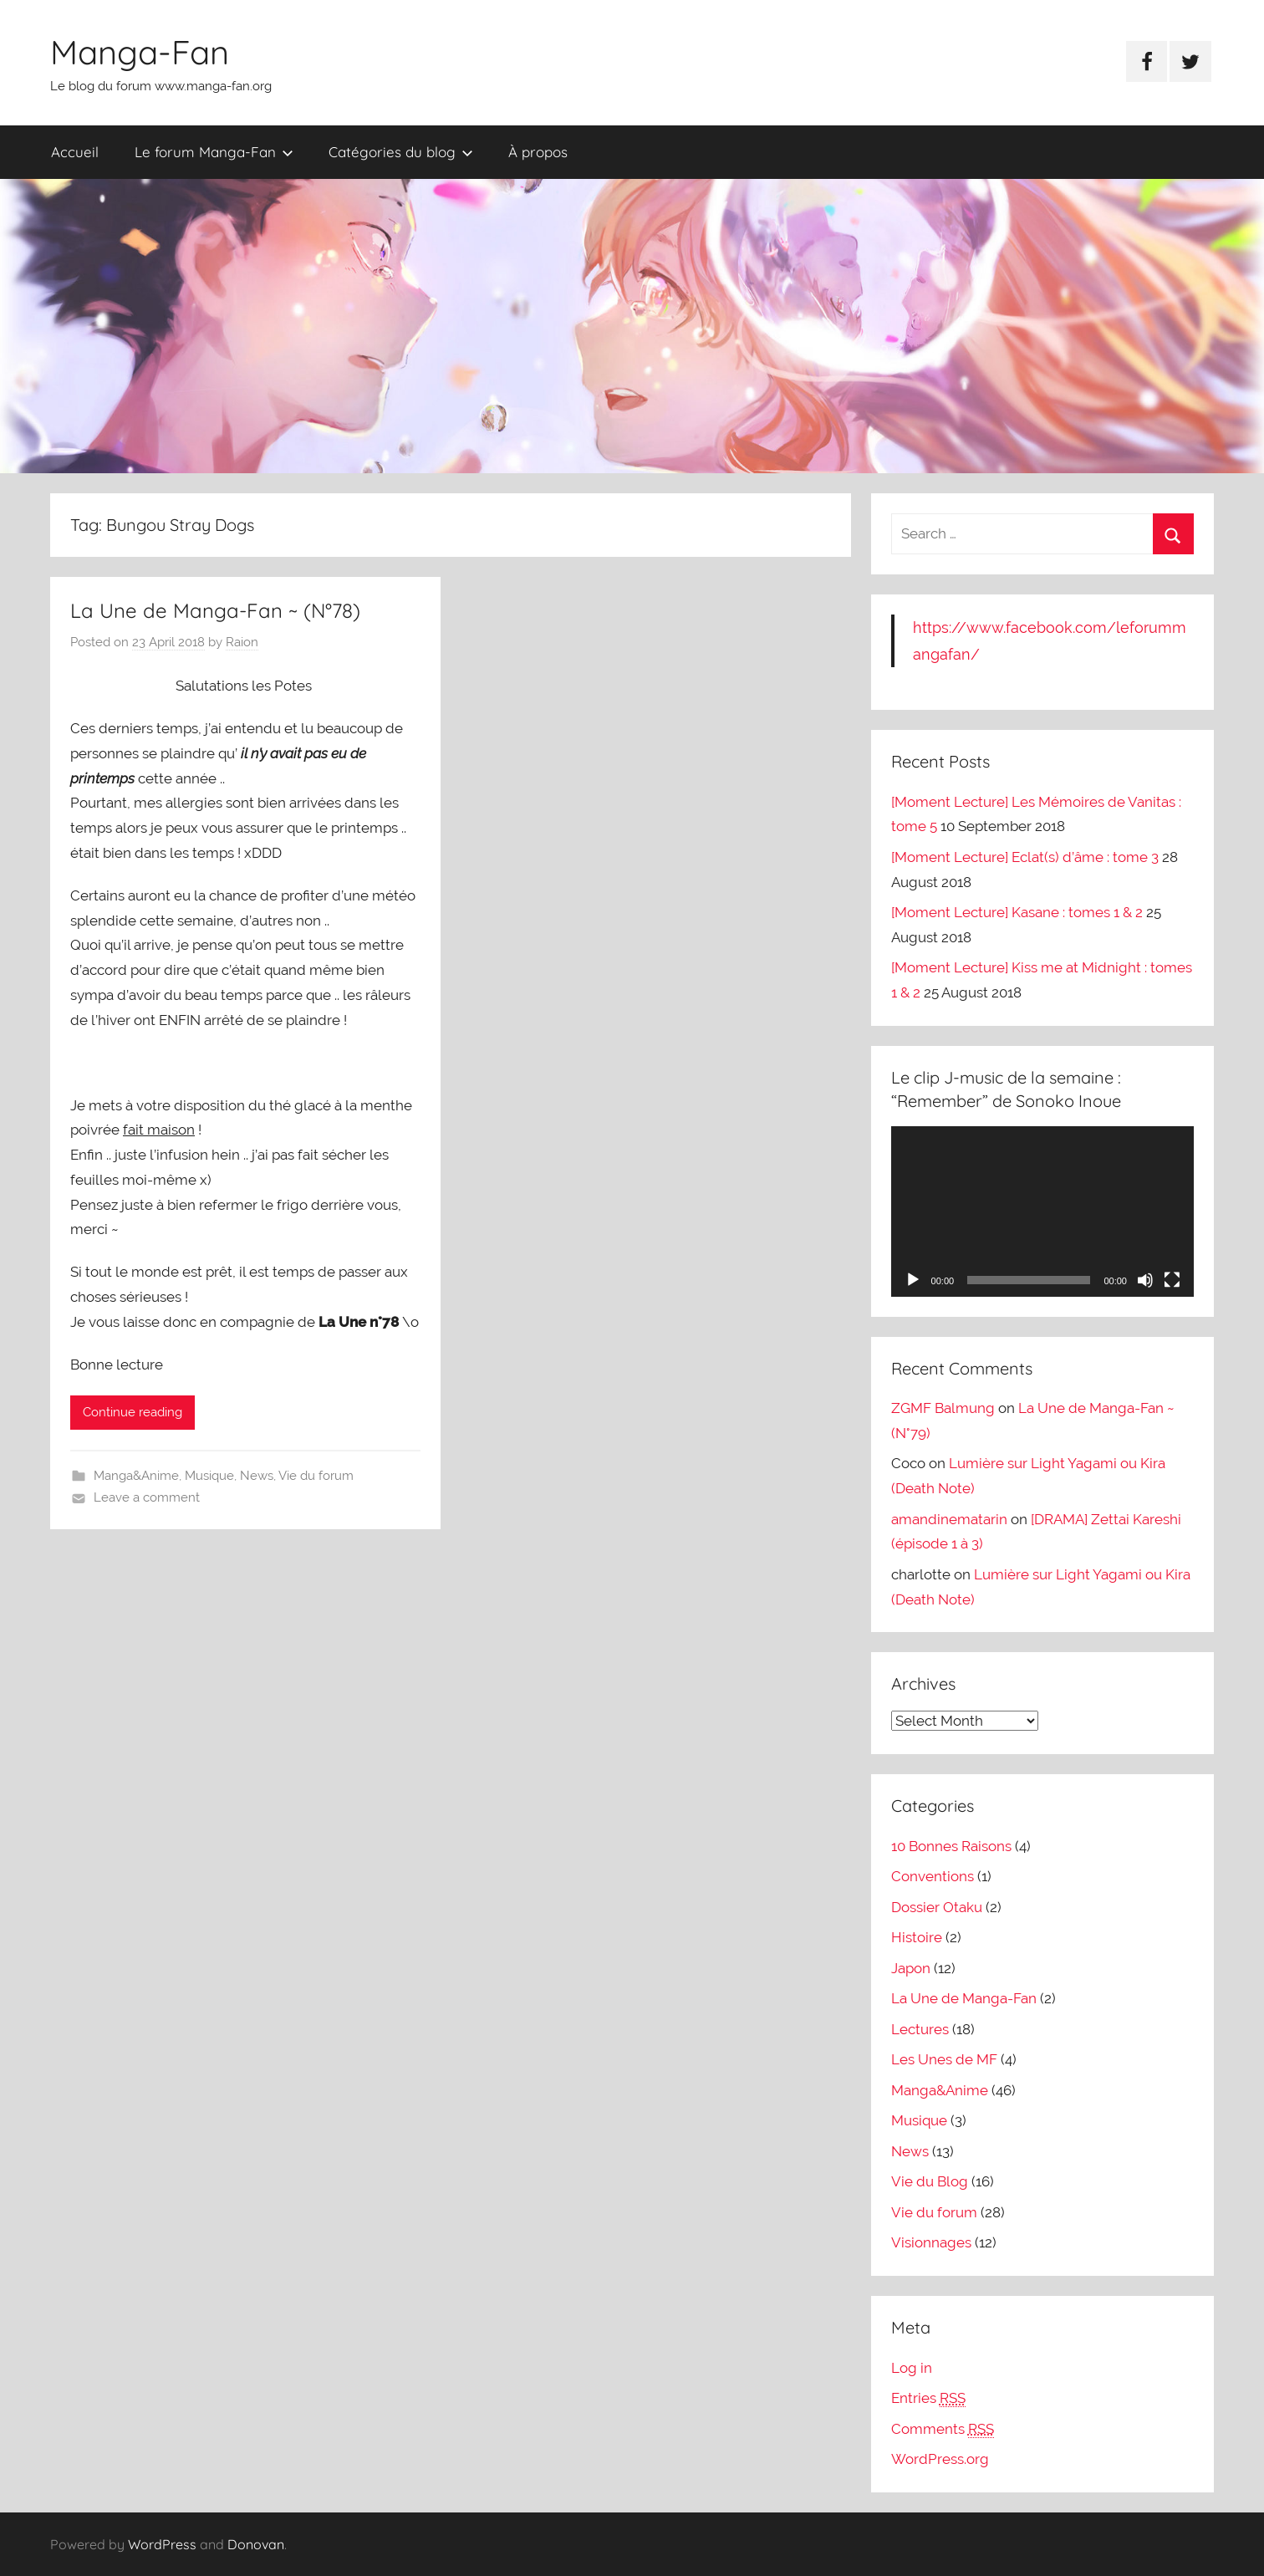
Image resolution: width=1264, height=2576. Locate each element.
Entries (928, 2398)
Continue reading (132, 1412)
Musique (209, 1475)
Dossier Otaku (936, 1907)
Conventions (932, 1876)
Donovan (255, 2544)
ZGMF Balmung (943, 1408)
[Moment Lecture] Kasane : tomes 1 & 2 (1017, 912)
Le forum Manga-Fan (214, 152)
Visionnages (931, 2242)
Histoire (916, 1937)
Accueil (75, 152)
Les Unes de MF (944, 2059)
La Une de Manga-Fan (964, 1998)
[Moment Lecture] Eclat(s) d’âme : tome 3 (1025, 857)
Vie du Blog (929, 2181)
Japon (910, 1968)
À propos (538, 152)
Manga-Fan (139, 52)
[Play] (913, 1280)
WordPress (162, 2544)
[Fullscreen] (1172, 1280)
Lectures (920, 2029)
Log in (911, 2367)
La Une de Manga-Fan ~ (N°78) (215, 610)
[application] (1042, 1211)
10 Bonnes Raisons (951, 1846)
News (256, 1475)
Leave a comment (147, 1497)
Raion (242, 642)
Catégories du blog (401, 152)
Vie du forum (316, 1475)
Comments (942, 2429)
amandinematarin (949, 1519)
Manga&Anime (136, 1475)
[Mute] (1145, 1280)
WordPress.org (940, 2459)
